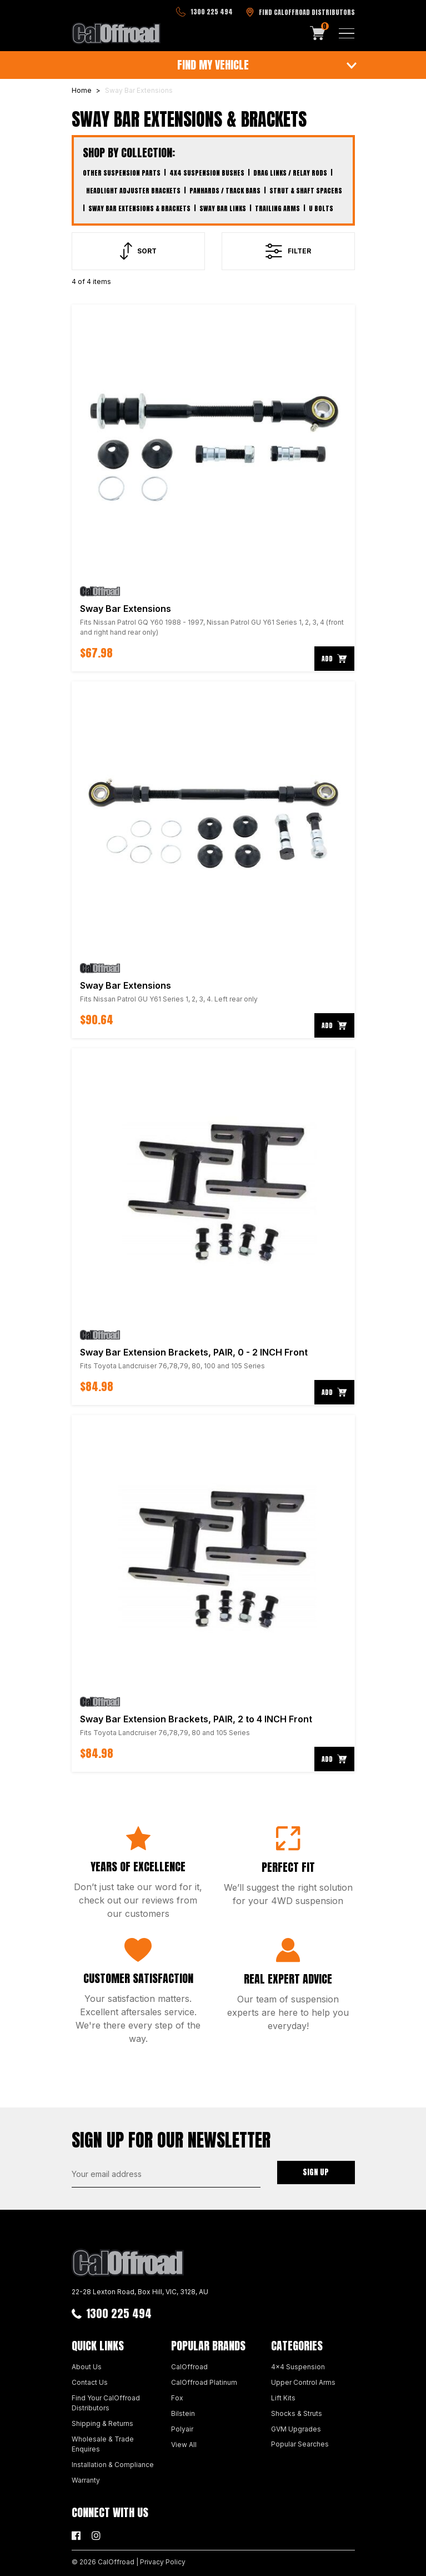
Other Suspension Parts (122, 173)
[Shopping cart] (318, 33)
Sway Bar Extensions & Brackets (139, 208)
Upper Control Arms (303, 2382)
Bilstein (183, 2413)
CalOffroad (189, 2367)
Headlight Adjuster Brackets (133, 191)
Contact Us (90, 2382)
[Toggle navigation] (346, 33)
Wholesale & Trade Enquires (103, 2444)
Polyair (182, 2429)
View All (184, 2444)
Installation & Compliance (113, 2464)
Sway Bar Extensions (125, 608)
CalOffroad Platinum (204, 2382)
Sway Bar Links (222, 208)
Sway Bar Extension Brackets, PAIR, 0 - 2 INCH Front (194, 1352)
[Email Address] (166, 2174)
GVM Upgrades (296, 2429)
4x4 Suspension (298, 2367)
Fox (177, 2398)
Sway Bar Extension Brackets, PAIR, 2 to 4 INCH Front (196, 1719)
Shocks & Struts (296, 2413)
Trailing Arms (277, 208)
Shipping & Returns (102, 2423)
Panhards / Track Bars (224, 191)
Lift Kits (283, 2398)
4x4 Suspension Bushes (206, 173)
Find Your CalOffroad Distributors (106, 2403)
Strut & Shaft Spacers (305, 191)
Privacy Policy (163, 2562)
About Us (87, 2367)
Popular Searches (300, 2444)
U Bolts (321, 208)
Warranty (86, 2480)
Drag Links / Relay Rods (290, 173)
